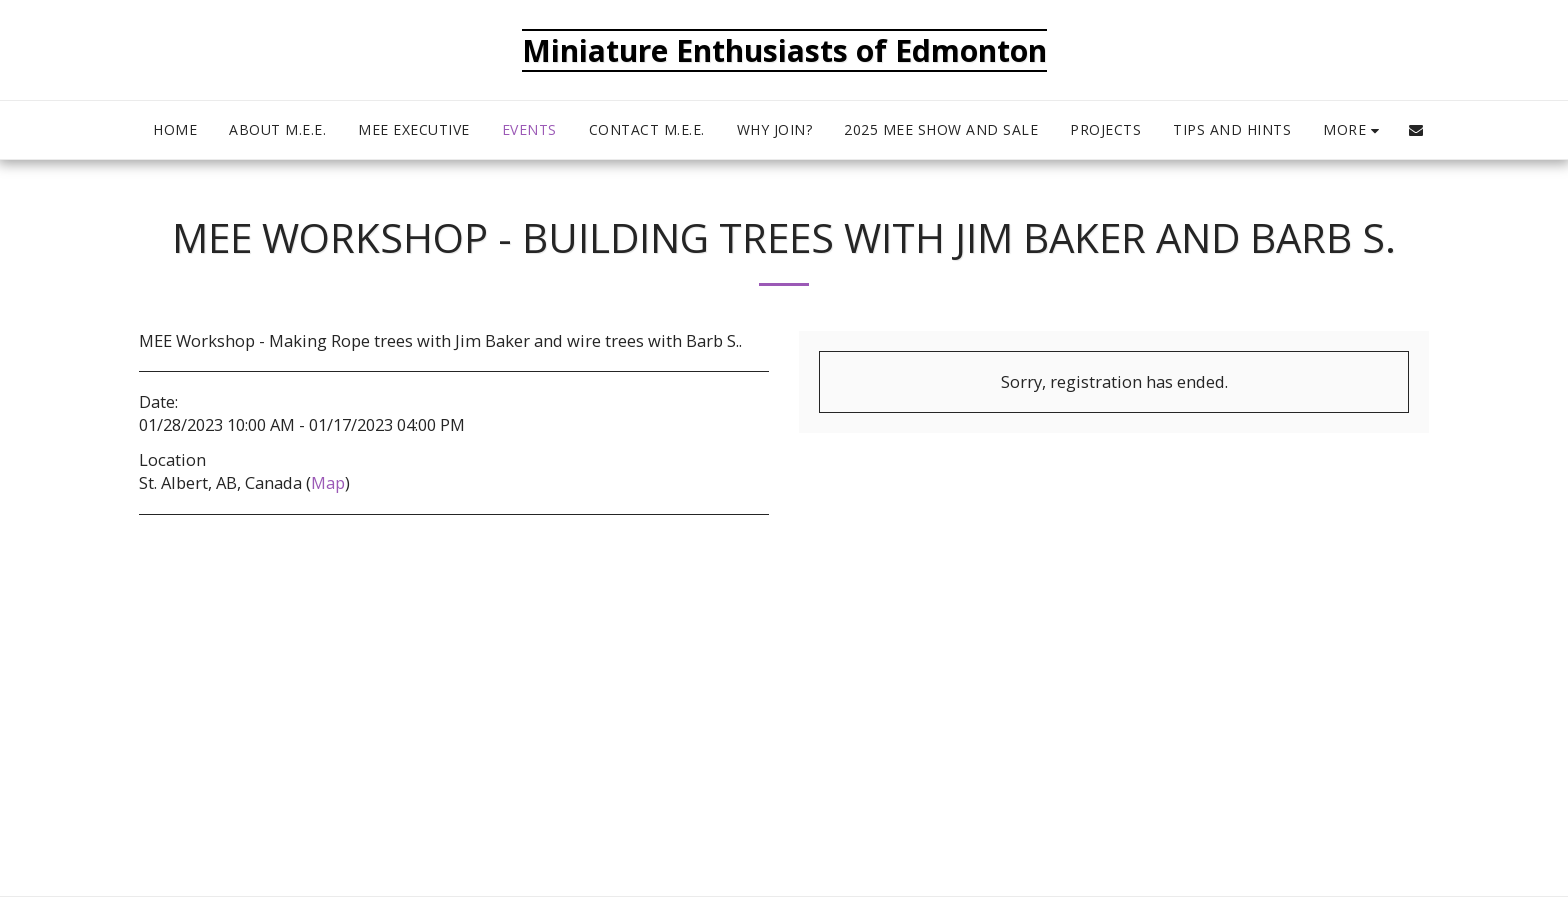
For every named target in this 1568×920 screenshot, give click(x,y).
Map (328, 482)
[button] (1416, 130)
